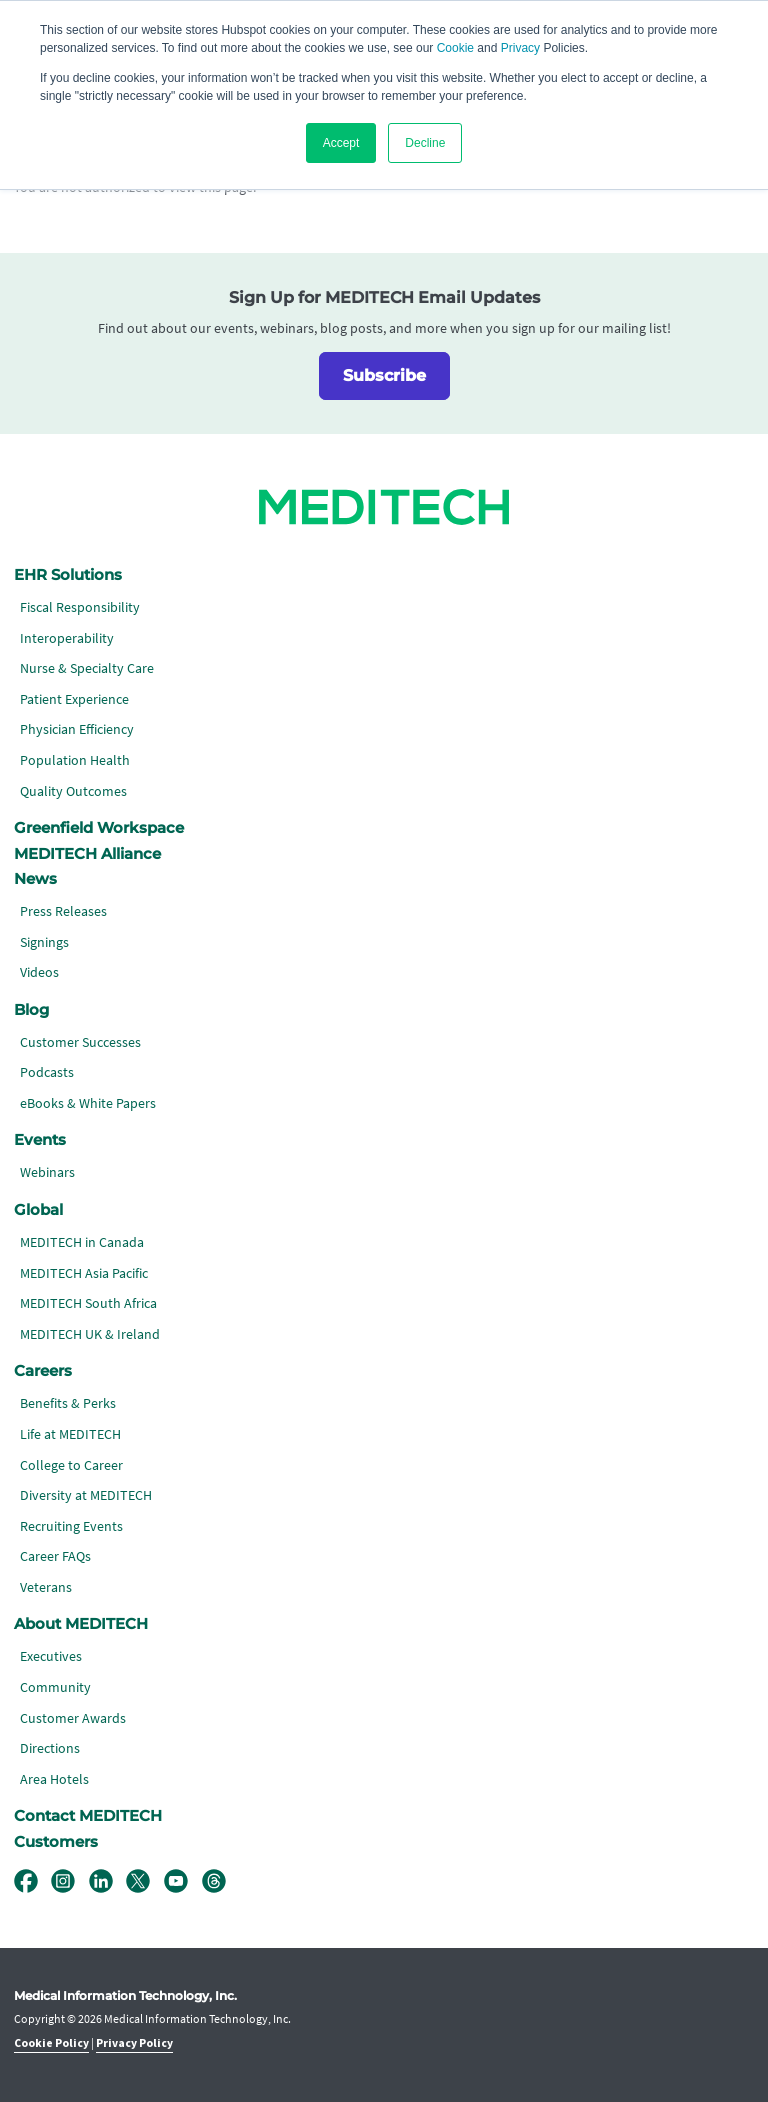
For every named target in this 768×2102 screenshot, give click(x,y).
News (35, 879)
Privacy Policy (134, 2043)
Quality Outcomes (73, 791)
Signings (44, 942)
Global (38, 1210)
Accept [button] (341, 143)
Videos (39, 972)
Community (55, 1687)
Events (40, 1140)
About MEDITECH (81, 1624)
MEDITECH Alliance (87, 854)
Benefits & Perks (68, 1403)
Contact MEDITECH (88, 1816)
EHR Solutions (68, 575)
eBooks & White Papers (88, 1103)
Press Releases (63, 911)
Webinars (47, 1172)
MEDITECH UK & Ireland (90, 1334)
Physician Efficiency (77, 729)
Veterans (46, 1587)
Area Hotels (54, 1779)
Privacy (520, 48)
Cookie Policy (51, 2043)
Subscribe (384, 375)
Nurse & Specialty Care (87, 668)
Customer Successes (80, 1042)
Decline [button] (425, 143)
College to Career (71, 1465)
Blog (31, 1010)
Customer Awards (73, 1718)
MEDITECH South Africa (88, 1303)
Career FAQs (55, 1556)
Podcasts (47, 1072)
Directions (50, 1748)
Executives (51, 1656)
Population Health (75, 760)
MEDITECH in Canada (82, 1242)
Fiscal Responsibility (80, 607)
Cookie (455, 48)
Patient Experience (74, 699)
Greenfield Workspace (99, 828)
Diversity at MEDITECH (86, 1495)
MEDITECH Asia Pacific (84, 1273)
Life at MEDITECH (70, 1434)
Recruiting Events (71, 1526)
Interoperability (67, 638)
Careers (43, 1371)
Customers (56, 1842)
